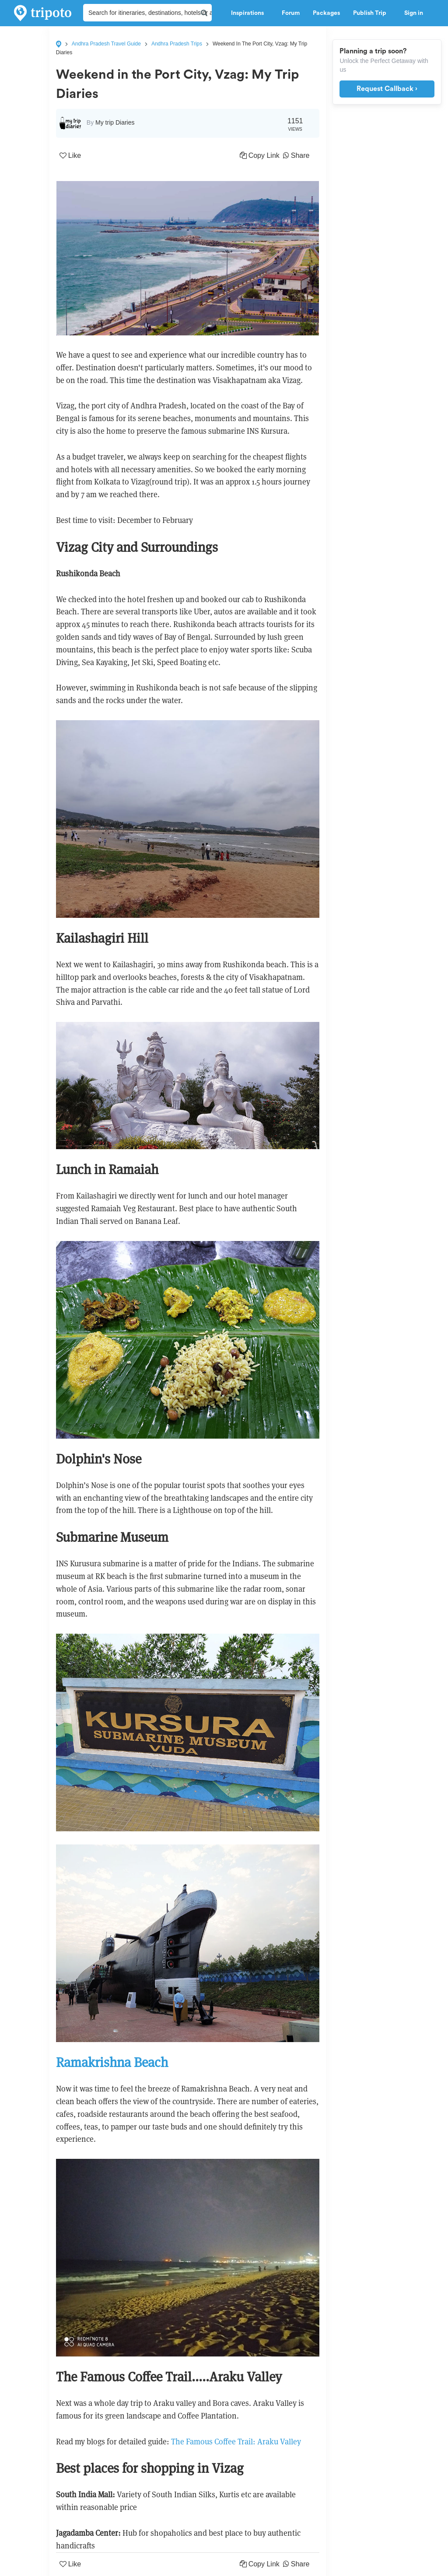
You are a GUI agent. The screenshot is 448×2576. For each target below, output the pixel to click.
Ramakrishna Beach (112, 2062)
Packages (326, 13)
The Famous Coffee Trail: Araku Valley (236, 2442)
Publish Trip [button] (372, 13)
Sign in (413, 13)
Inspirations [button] (250, 13)
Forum (291, 13)
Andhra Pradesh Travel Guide (106, 44)
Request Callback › (387, 88)
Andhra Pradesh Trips (176, 44)
